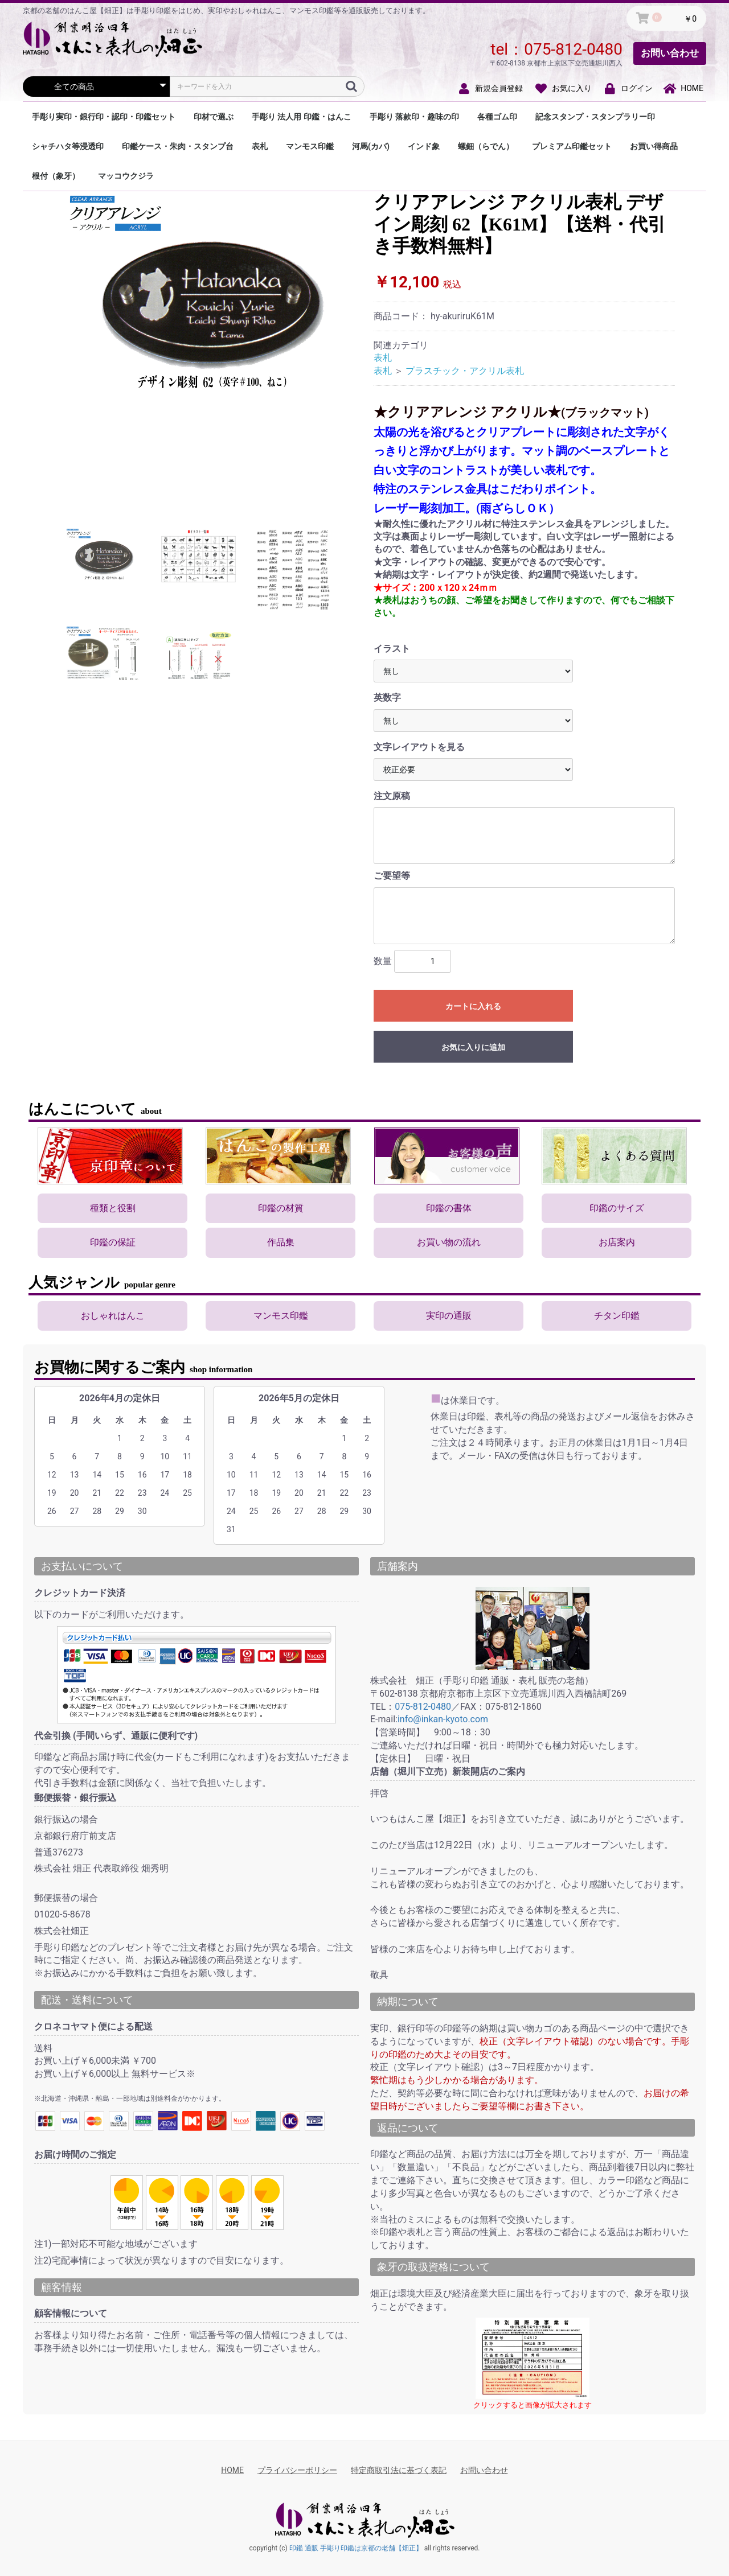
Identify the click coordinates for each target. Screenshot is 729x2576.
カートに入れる (473, 1006)
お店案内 (617, 1242)
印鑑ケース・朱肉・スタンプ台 (178, 146)
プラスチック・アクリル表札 (465, 370)
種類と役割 (113, 1208)
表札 (260, 146)
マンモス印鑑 (310, 146)
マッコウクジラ (126, 175)
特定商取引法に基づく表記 (399, 2470)
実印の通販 (449, 1315)
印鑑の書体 (449, 1208)
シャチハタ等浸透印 (68, 146)
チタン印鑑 (617, 1315)
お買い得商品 (654, 146)
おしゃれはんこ (113, 1315)
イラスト (392, 648)
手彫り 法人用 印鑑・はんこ (301, 116)
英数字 (387, 697)
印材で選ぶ (214, 116)
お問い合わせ (670, 53)
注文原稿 (392, 796)
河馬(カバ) (371, 146)
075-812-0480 (573, 49)
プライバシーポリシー (297, 2470)
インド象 (424, 146)
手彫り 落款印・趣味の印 (414, 116)
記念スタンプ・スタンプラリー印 (595, 116)
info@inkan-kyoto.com (443, 1719)
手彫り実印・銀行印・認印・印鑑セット (103, 116)
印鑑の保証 (113, 1242)
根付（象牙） (56, 175)
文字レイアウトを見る (419, 747)
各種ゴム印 (497, 116)
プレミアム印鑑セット (572, 146)
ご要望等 (392, 875)
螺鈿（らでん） (486, 146)
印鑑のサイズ (616, 1208)
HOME (232, 2470)
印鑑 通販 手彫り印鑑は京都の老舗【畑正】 (356, 2548)
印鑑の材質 (281, 1208)
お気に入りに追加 (473, 1047)
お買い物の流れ (449, 1242)
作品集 (280, 1242)
